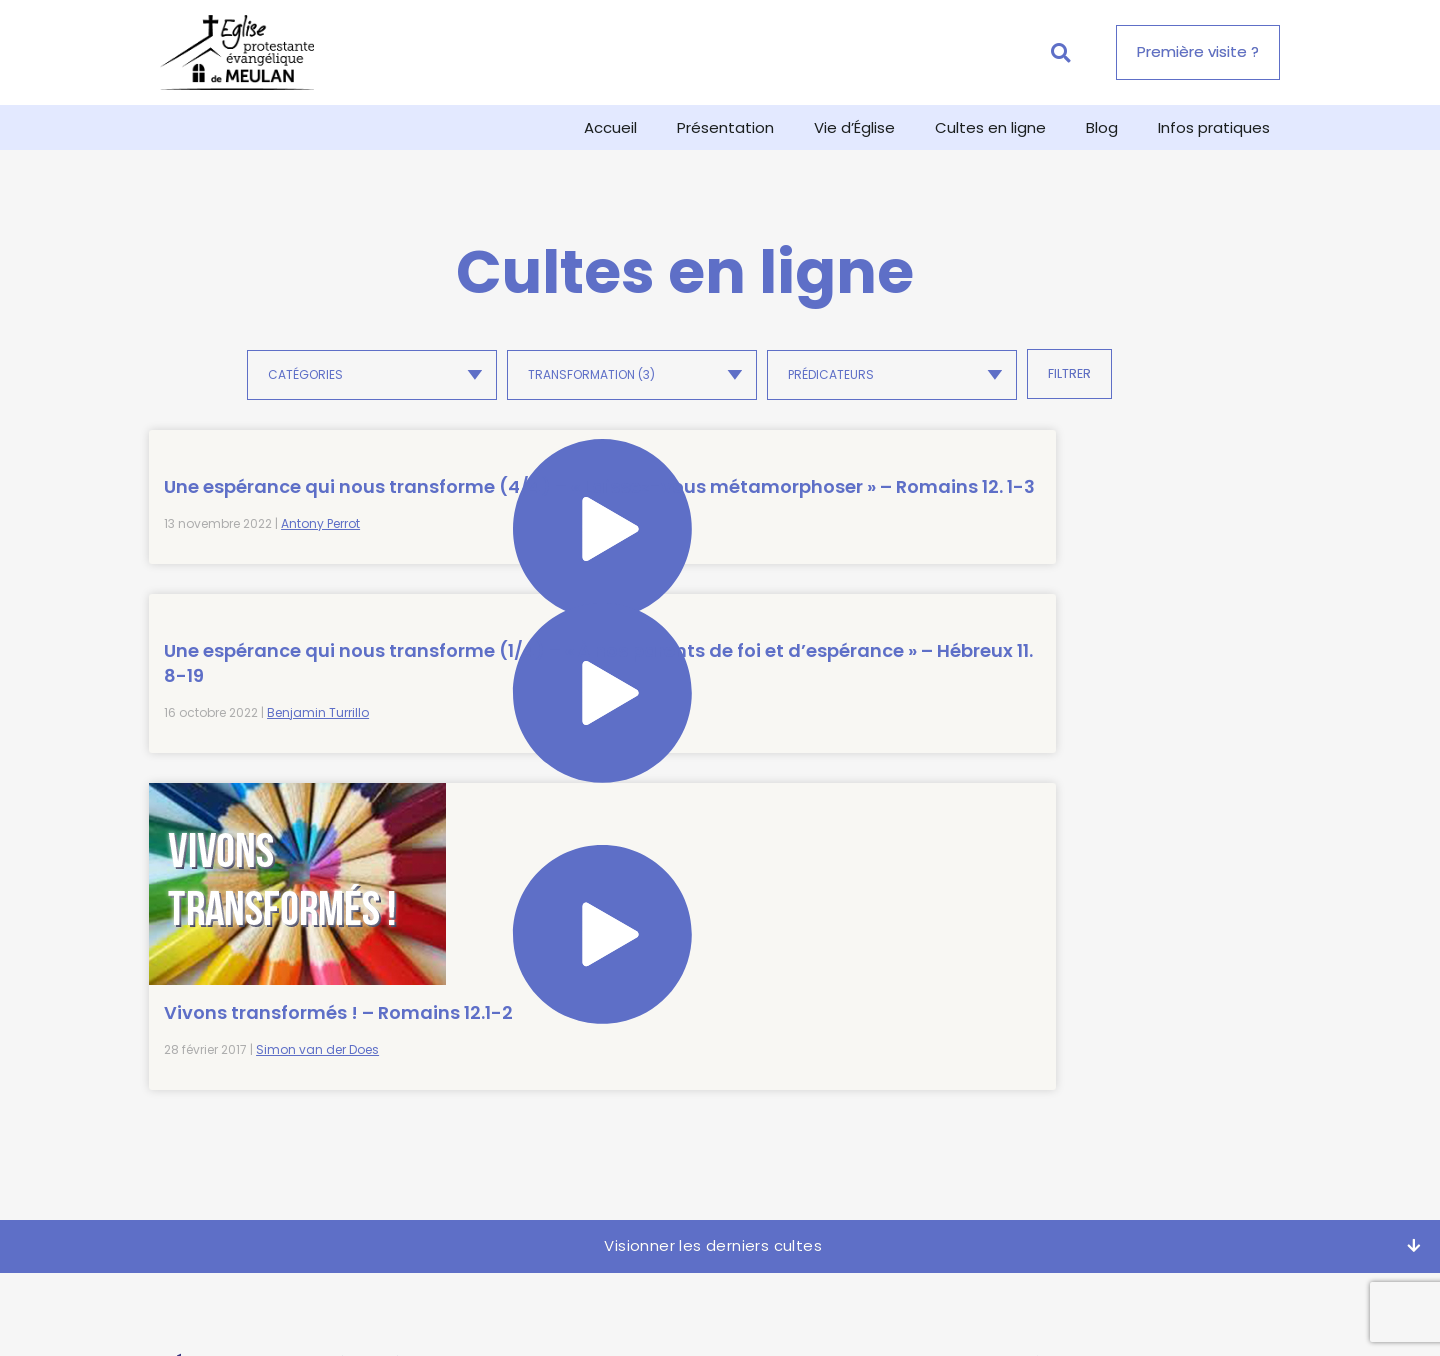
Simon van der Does (887, 690)
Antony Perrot (320, 623)
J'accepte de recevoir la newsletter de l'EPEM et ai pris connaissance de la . (1099, 1123)
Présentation (725, 127)
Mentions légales (941, 1316)
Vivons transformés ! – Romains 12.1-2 (839, 640)
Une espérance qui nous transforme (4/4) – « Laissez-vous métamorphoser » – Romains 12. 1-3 (270, 537)
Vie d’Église (854, 127)
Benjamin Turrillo (603, 623)
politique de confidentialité (1164, 1132)
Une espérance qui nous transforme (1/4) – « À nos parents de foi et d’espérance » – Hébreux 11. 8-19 (555, 537)
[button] (1060, 52)
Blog (1102, 127)
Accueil (610, 127)
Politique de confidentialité (764, 1316)
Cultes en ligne (990, 127)
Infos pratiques (1214, 127)
